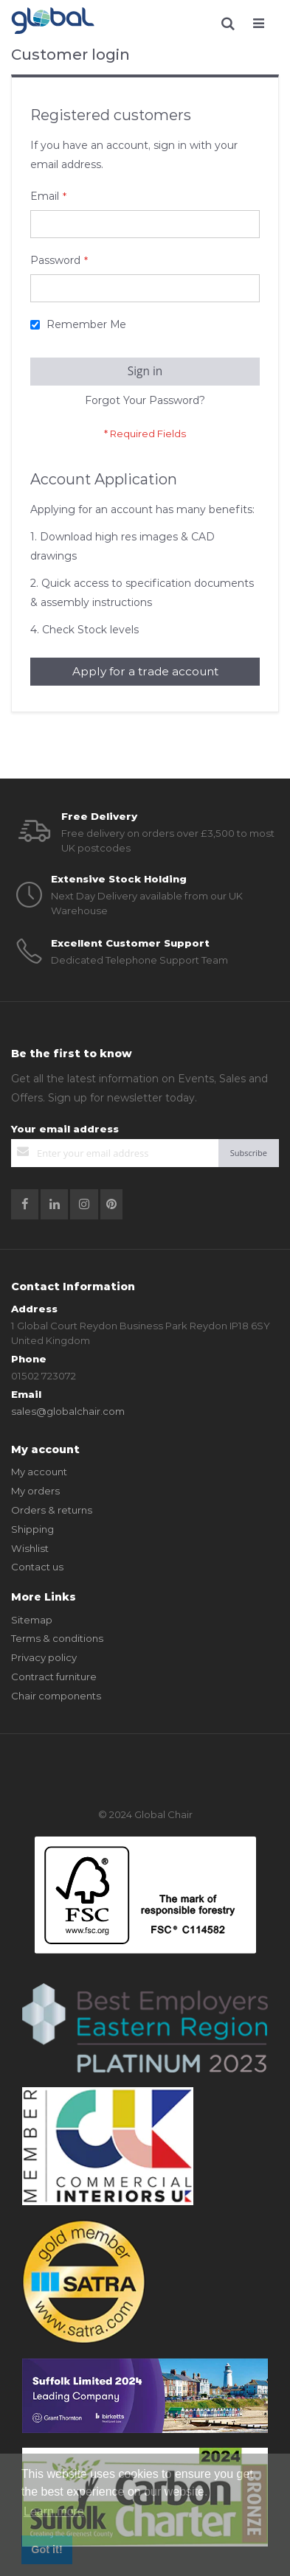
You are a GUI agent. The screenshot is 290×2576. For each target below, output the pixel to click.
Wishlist (30, 1548)
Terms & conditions (57, 1638)
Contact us (37, 1567)
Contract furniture (54, 1676)
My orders (35, 1491)
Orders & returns (51, 1510)
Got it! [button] (46, 2549)
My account (39, 1471)
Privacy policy (44, 1657)
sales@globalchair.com (68, 1411)
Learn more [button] (54, 2511)
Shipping (32, 1529)
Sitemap (31, 1620)
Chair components (56, 1696)
